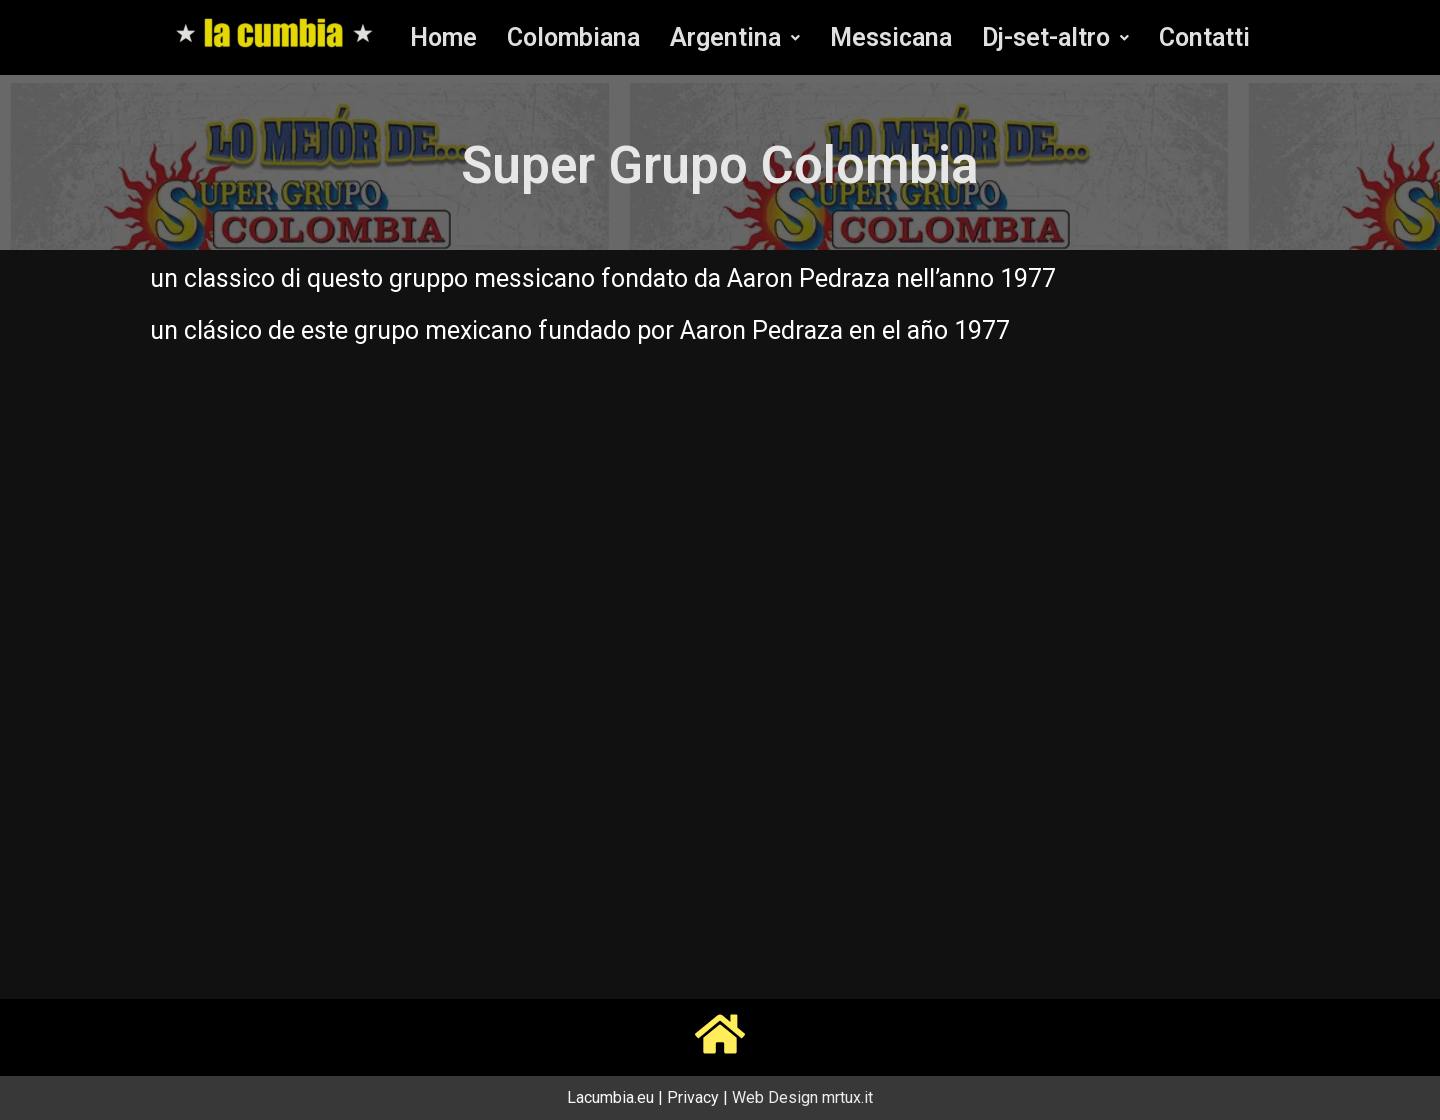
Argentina (735, 37)
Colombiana (573, 37)
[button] (735, 37)
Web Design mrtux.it (802, 1097)
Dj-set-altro (1055, 37)
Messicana (891, 37)
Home (443, 37)
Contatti (1204, 37)
